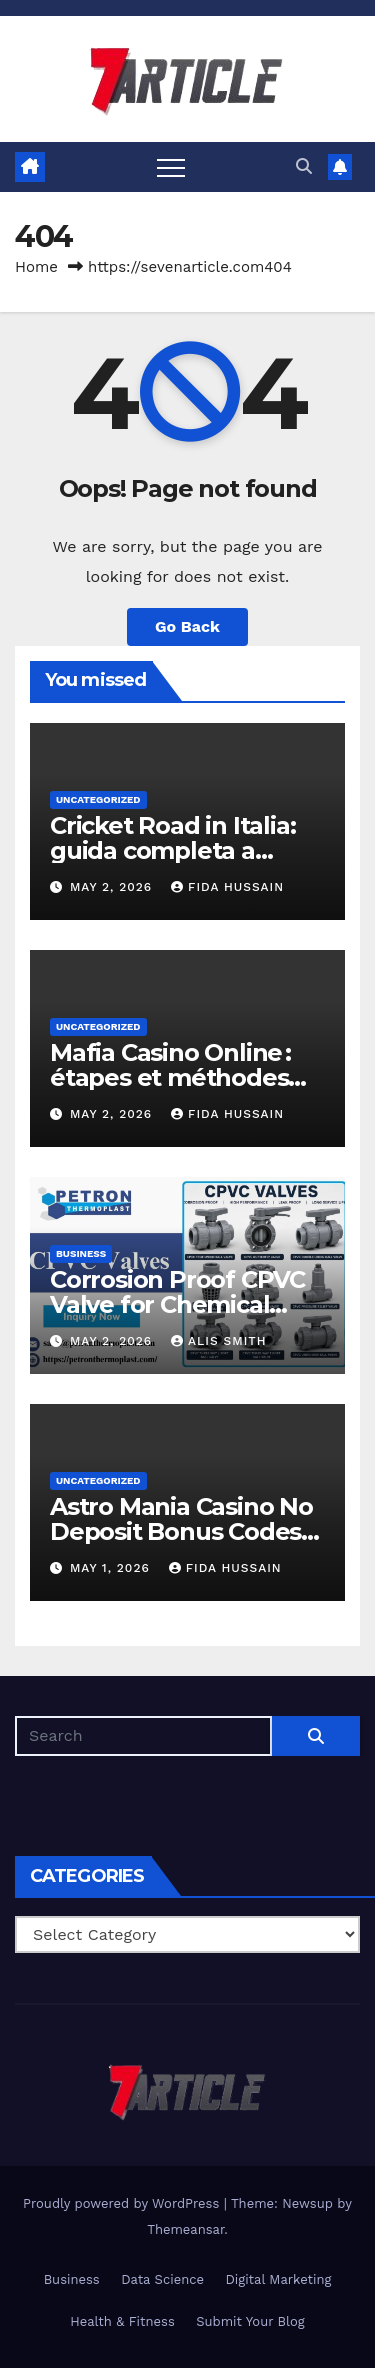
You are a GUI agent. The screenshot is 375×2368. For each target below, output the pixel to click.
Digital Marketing (278, 2279)
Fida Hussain (227, 887)
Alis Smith (218, 1341)
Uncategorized (98, 799)
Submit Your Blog (250, 2321)
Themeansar (185, 2229)
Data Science (162, 2279)
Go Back (187, 626)
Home (36, 267)
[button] (304, 166)
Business (81, 1253)
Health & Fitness (122, 2321)
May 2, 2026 (113, 887)
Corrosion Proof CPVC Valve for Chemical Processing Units (177, 1304)
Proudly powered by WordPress (123, 2203)
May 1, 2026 (112, 1568)
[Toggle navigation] (171, 167)
